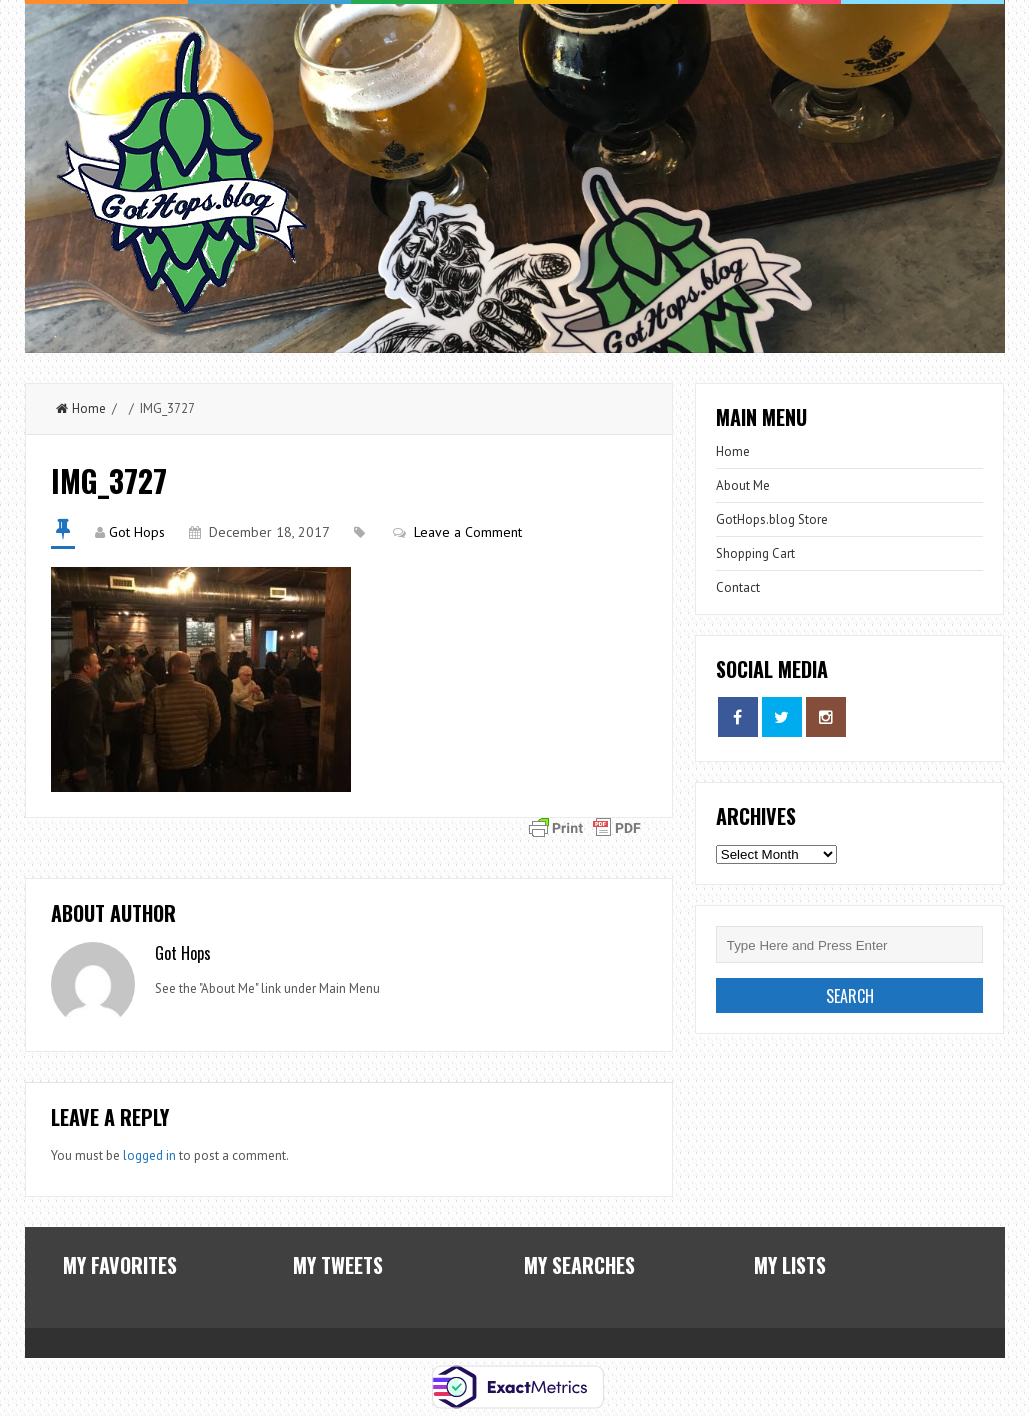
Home (81, 408)
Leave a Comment (468, 532)
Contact (738, 587)
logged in (149, 1155)
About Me (743, 485)
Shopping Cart (755, 553)
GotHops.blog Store (772, 519)
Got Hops (137, 532)
